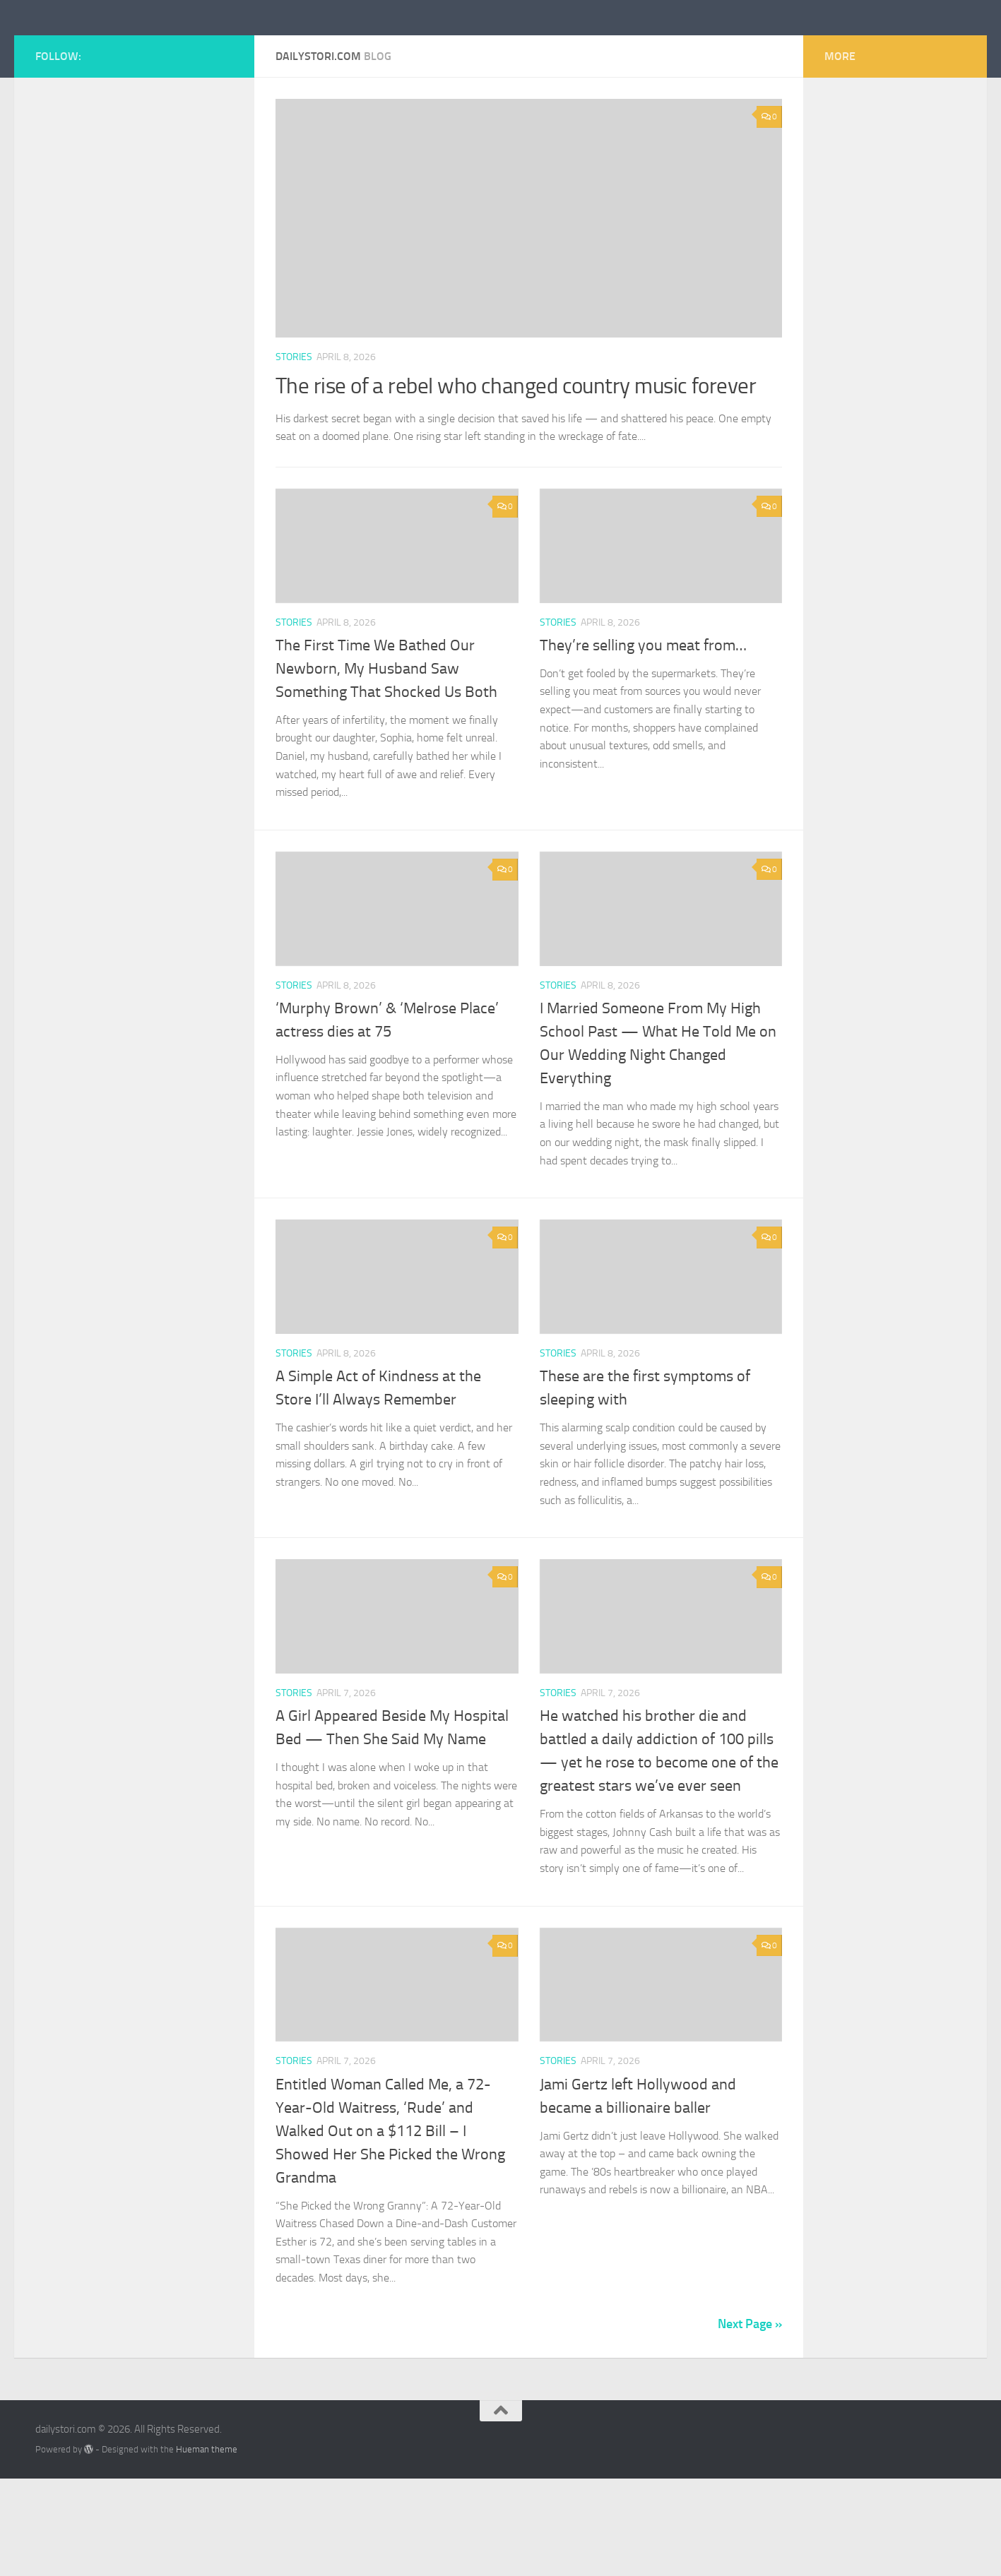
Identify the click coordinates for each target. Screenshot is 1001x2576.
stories (294, 421)
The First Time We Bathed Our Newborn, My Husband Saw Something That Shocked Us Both (386, 765)
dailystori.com (122, 48)
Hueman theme (206, 2546)
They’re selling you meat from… (643, 742)
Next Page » (750, 2420)
